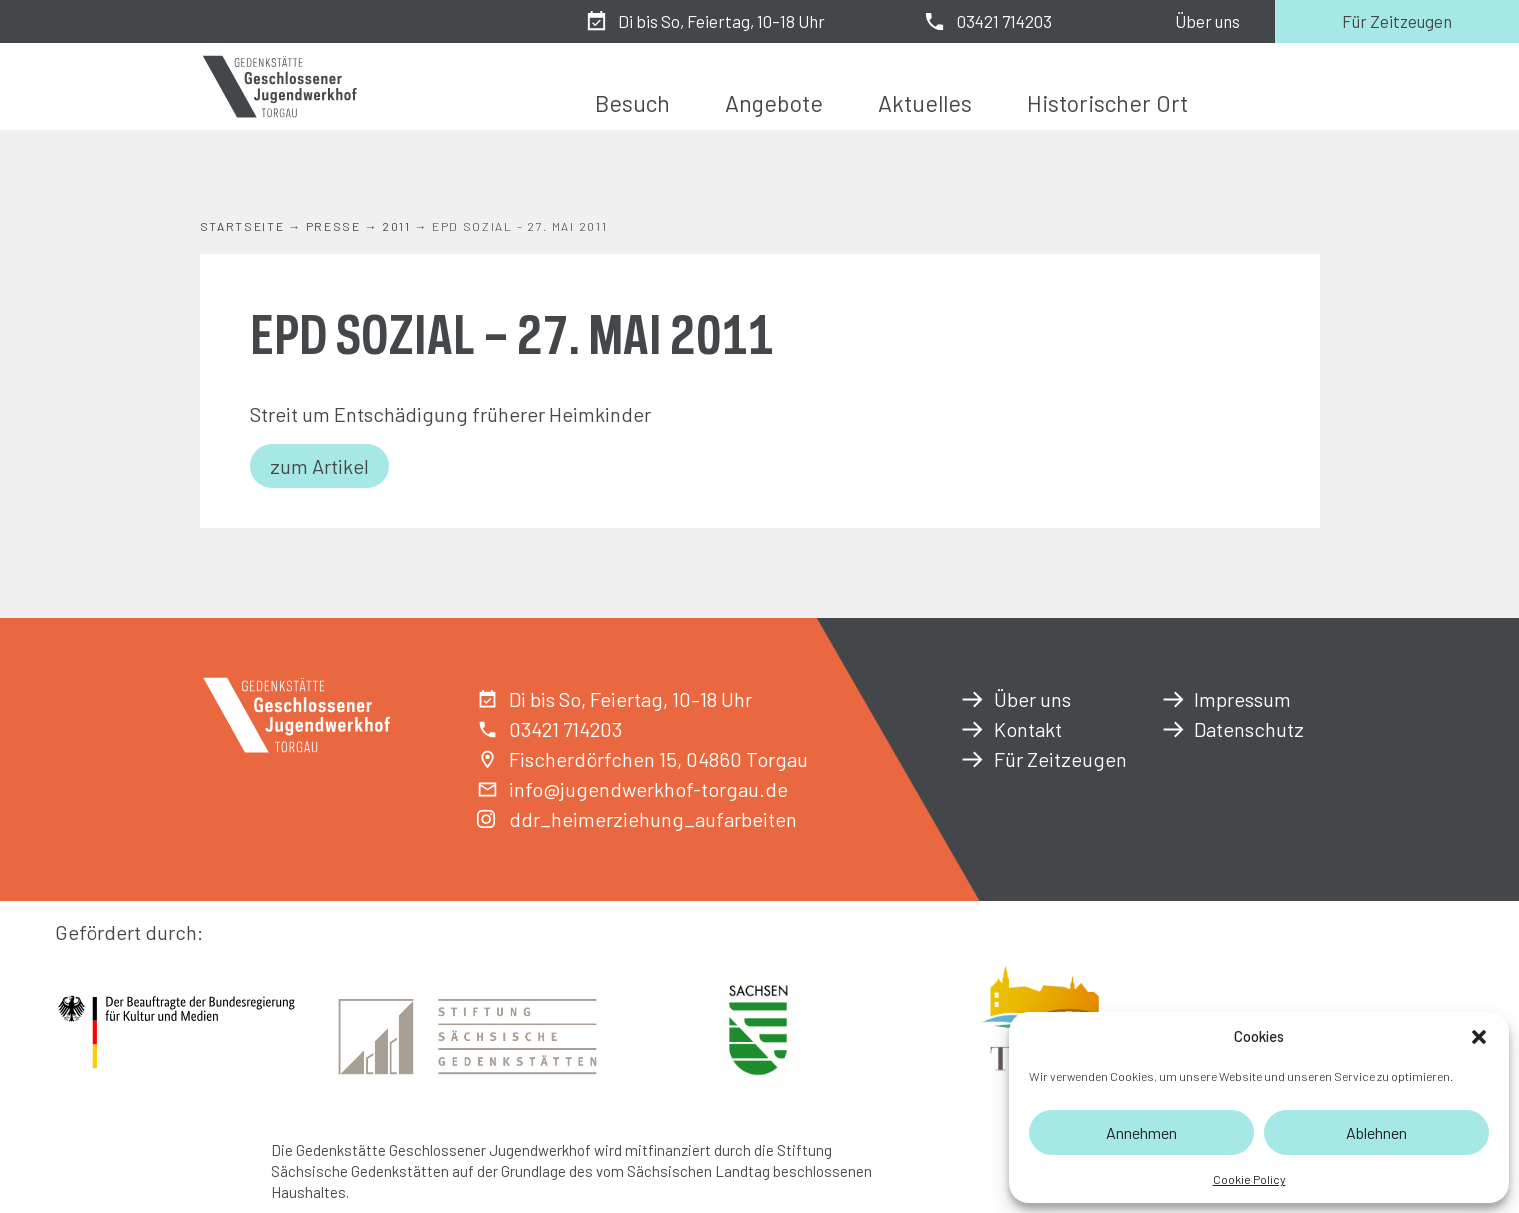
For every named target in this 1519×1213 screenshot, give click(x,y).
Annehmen (1141, 1132)
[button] (1479, 1037)
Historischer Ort (1107, 103)
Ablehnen (1376, 1132)
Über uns (1207, 21)
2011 (396, 226)
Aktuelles (925, 103)
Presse (333, 226)
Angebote (774, 103)
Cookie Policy (1249, 1179)
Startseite (242, 226)
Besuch (632, 103)
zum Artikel (319, 466)
